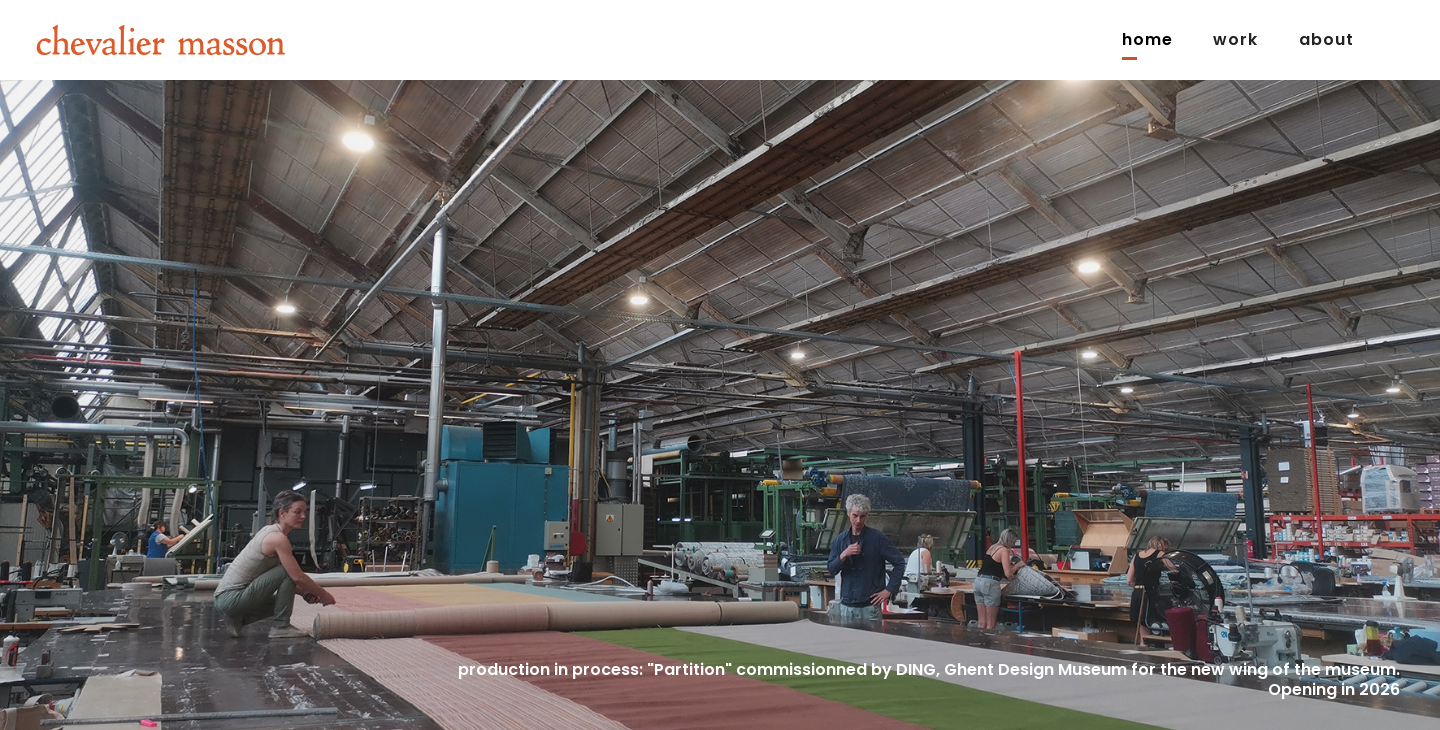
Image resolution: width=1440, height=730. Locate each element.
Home (1147, 39)
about (1327, 39)
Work (1235, 39)
